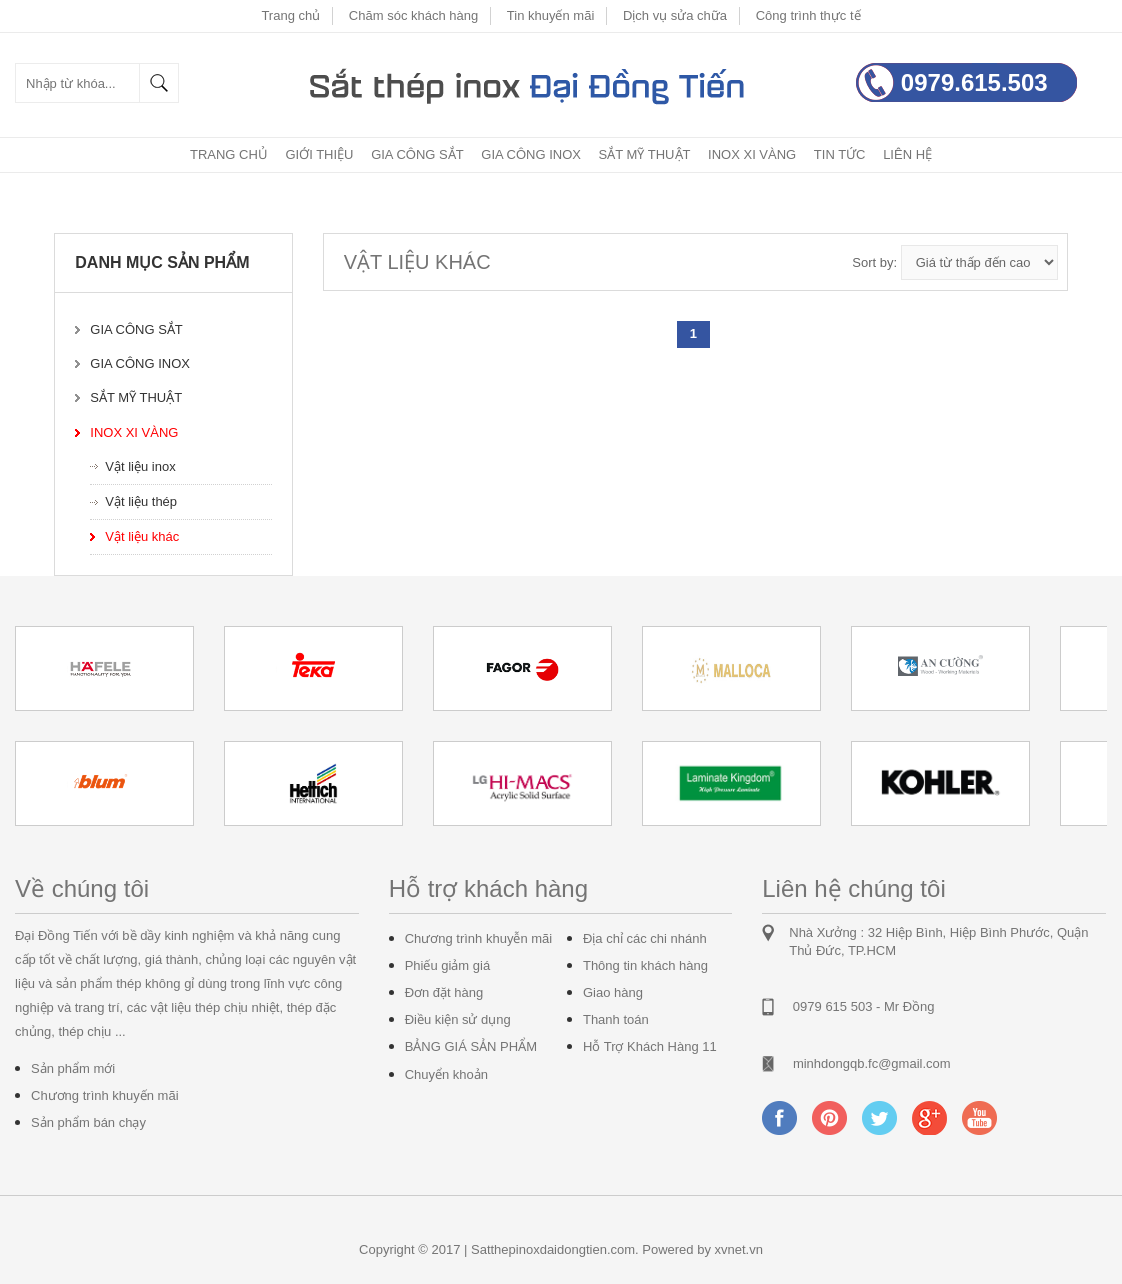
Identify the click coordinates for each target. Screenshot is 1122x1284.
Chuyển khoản (446, 1074)
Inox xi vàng (752, 154)
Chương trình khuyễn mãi (479, 938)
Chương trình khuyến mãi (105, 1095)
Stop (1097, 843)
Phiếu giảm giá (448, 965)
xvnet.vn (739, 1249)
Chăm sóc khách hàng (413, 15)
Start (1082, 843)
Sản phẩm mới (73, 1068)
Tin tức (840, 154)
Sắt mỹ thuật (645, 154)
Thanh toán (616, 1019)
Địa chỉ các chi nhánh (645, 938)
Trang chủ (290, 15)
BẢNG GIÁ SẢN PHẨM (471, 1046)
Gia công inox (531, 154)
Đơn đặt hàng (444, 992)
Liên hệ (907, 154)
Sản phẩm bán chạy (88, 1122)
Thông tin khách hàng (645, 965)
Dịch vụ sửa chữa (675, 15)
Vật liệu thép (141, 501)
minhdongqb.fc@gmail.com (872, 1063)
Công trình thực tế (808, 15)
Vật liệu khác (142, 536)
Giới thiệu (319, 154)
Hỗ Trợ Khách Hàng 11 (650, 1046)
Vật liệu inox (140, 466)
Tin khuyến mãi (550, 15)
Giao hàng (613, 992)
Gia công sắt (417, 154)
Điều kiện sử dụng (458, 1019)
